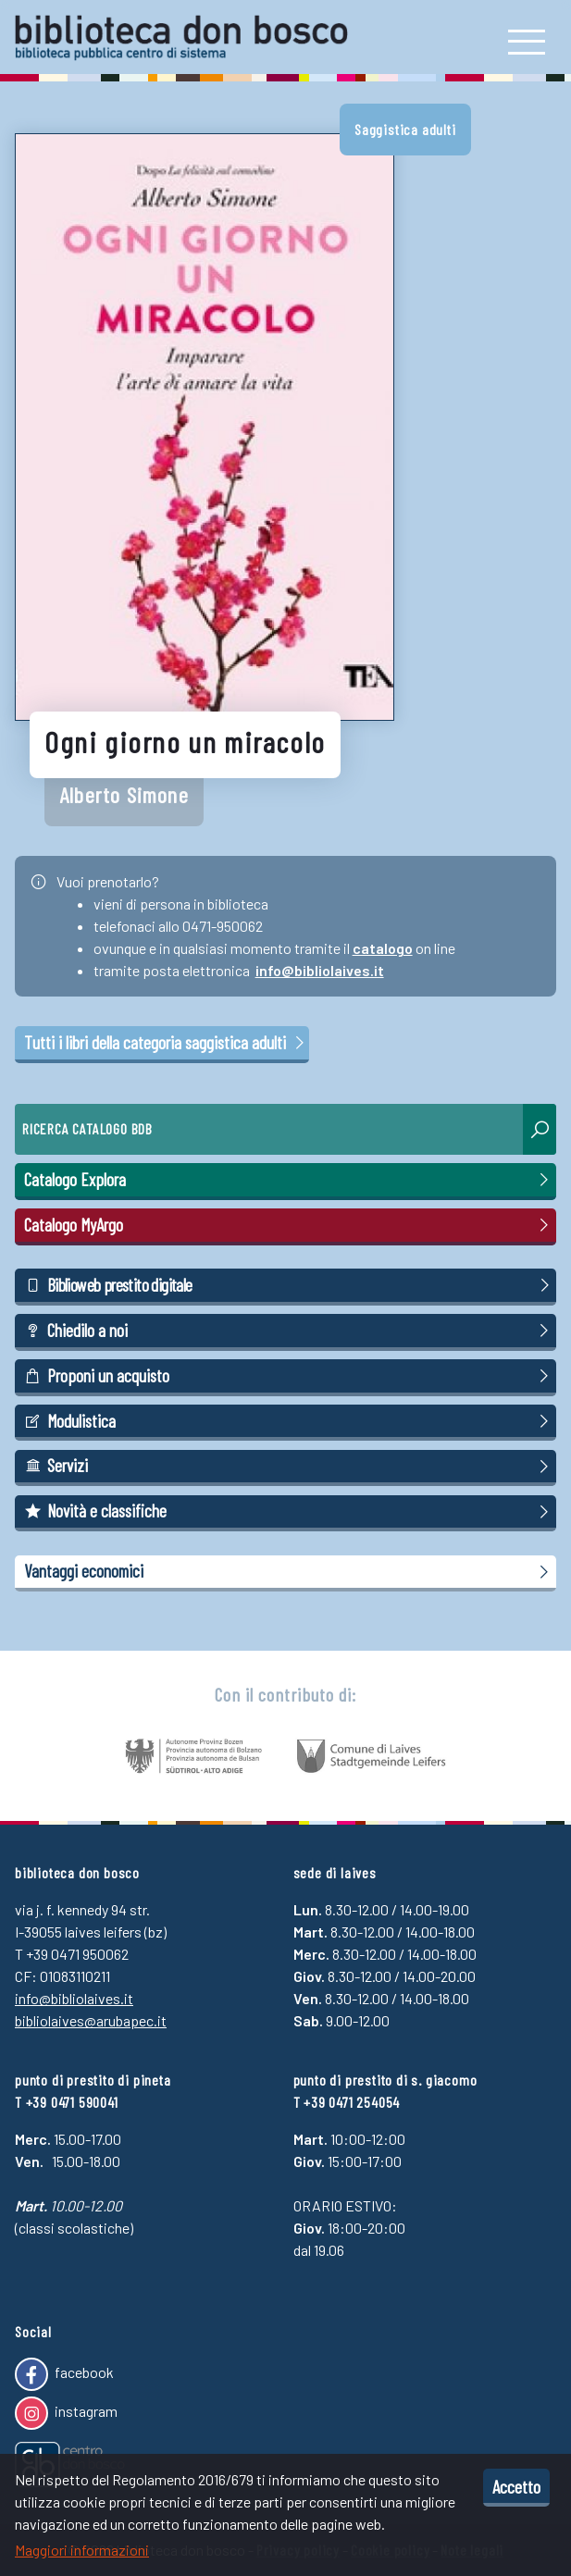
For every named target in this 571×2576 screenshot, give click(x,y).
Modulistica (289, 1421)
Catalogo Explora (289, 1180)
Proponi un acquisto (289, 1376)
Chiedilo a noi (289, 1331)
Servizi (289, 1466)
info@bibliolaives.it (319, 970)
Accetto (516, 2486)
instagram (66, 2413)
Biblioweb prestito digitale (289, 1285)
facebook (64, 2374)
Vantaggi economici (289, 1571)
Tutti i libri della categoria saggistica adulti (165, 1042)
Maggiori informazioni (82, 2549)
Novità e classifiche (289, 1511)
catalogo (383, 948)
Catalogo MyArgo (289, 1225)
